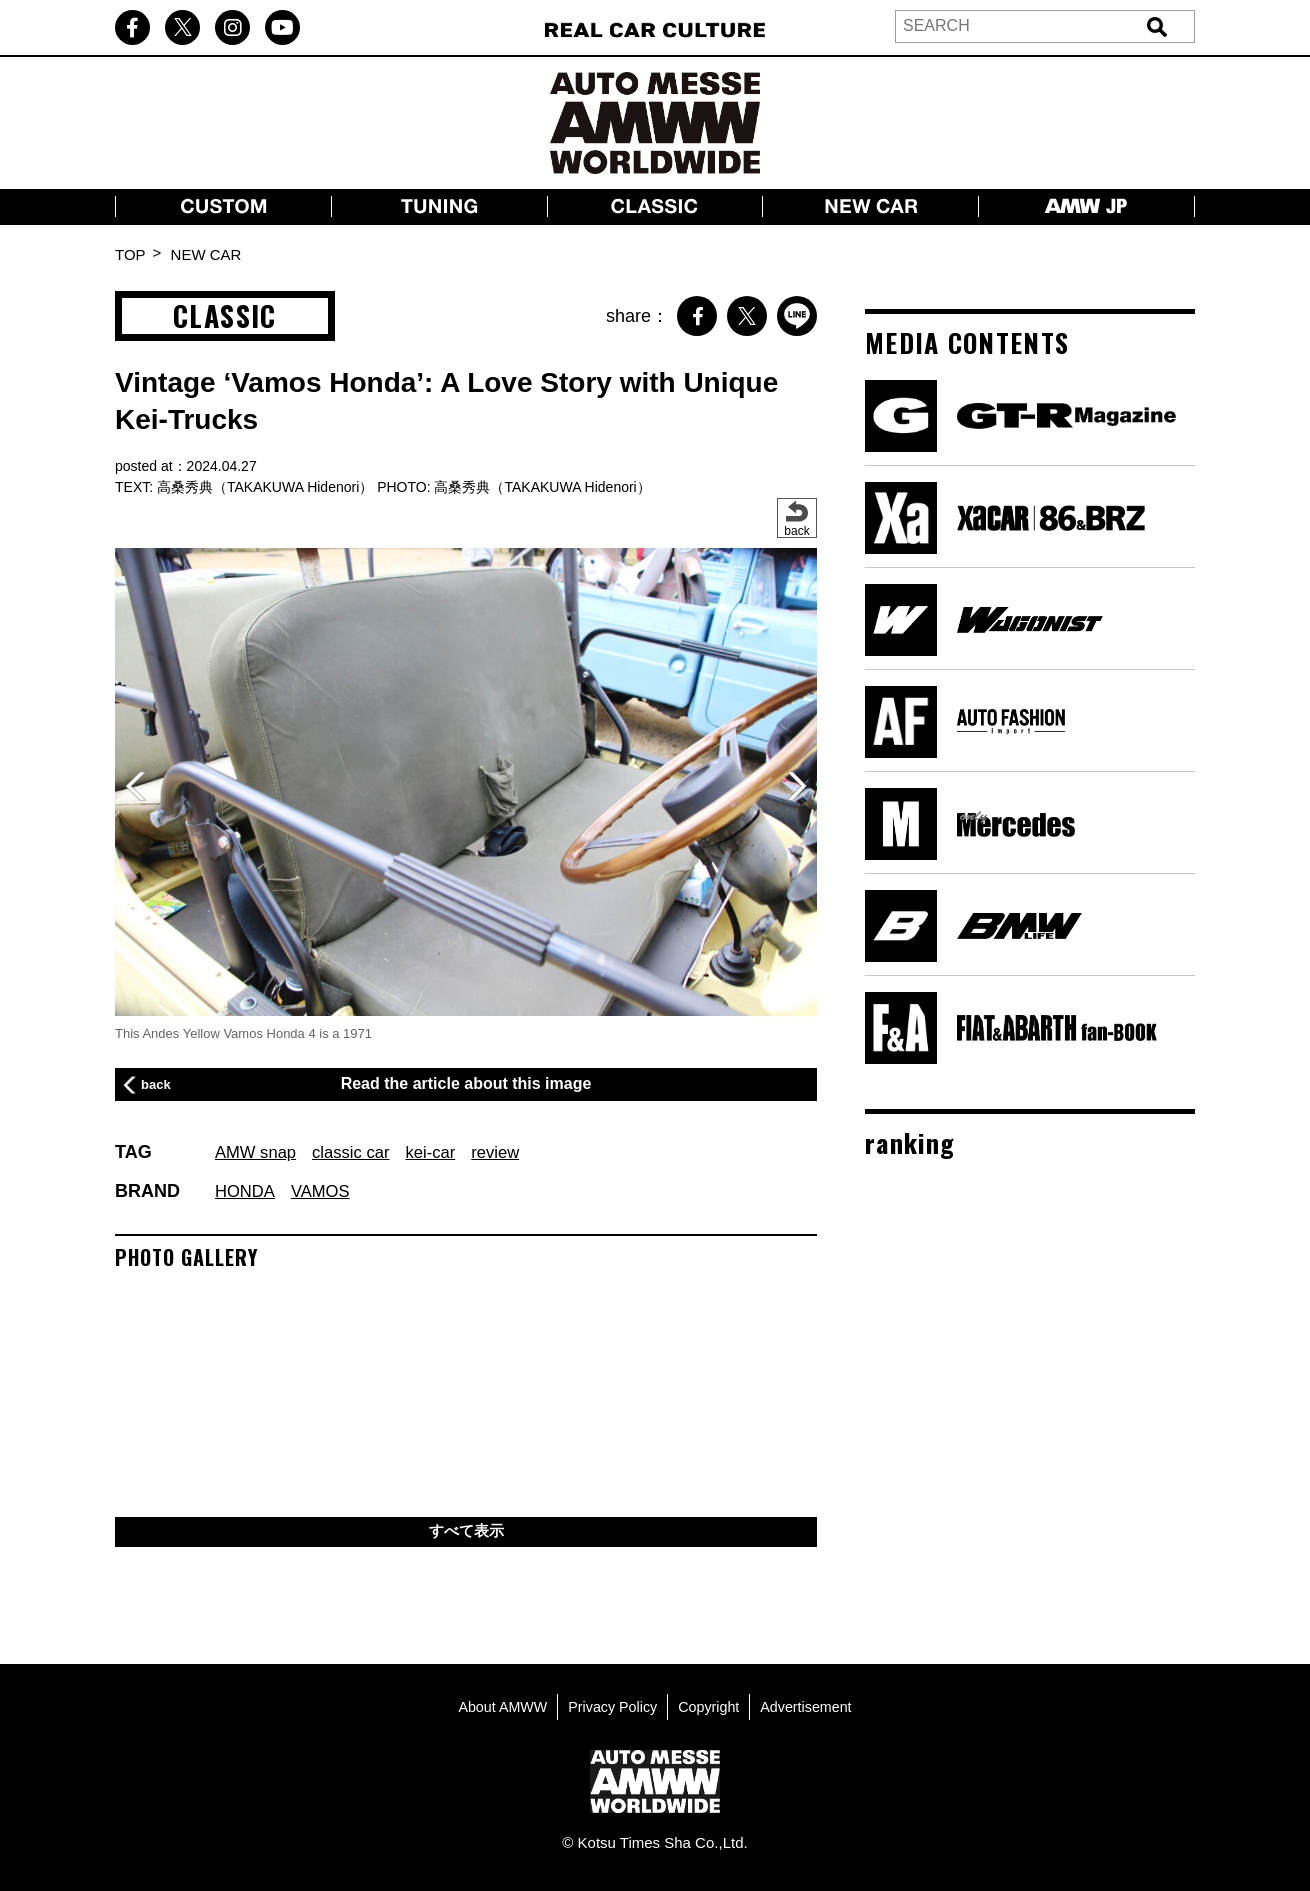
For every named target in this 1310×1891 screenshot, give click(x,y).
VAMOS (328, 1191)
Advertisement (812, 1706)
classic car (361, 1152)
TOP (130, 254)
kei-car (446, 1152)
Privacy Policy (610, 1706)
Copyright (711, 1706)
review (515, 1152)
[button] (796, 786)
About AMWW (496, 1706)
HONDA (247, 1191)
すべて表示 (466, 1533)
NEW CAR (206, 254)
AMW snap (259, 1152)
